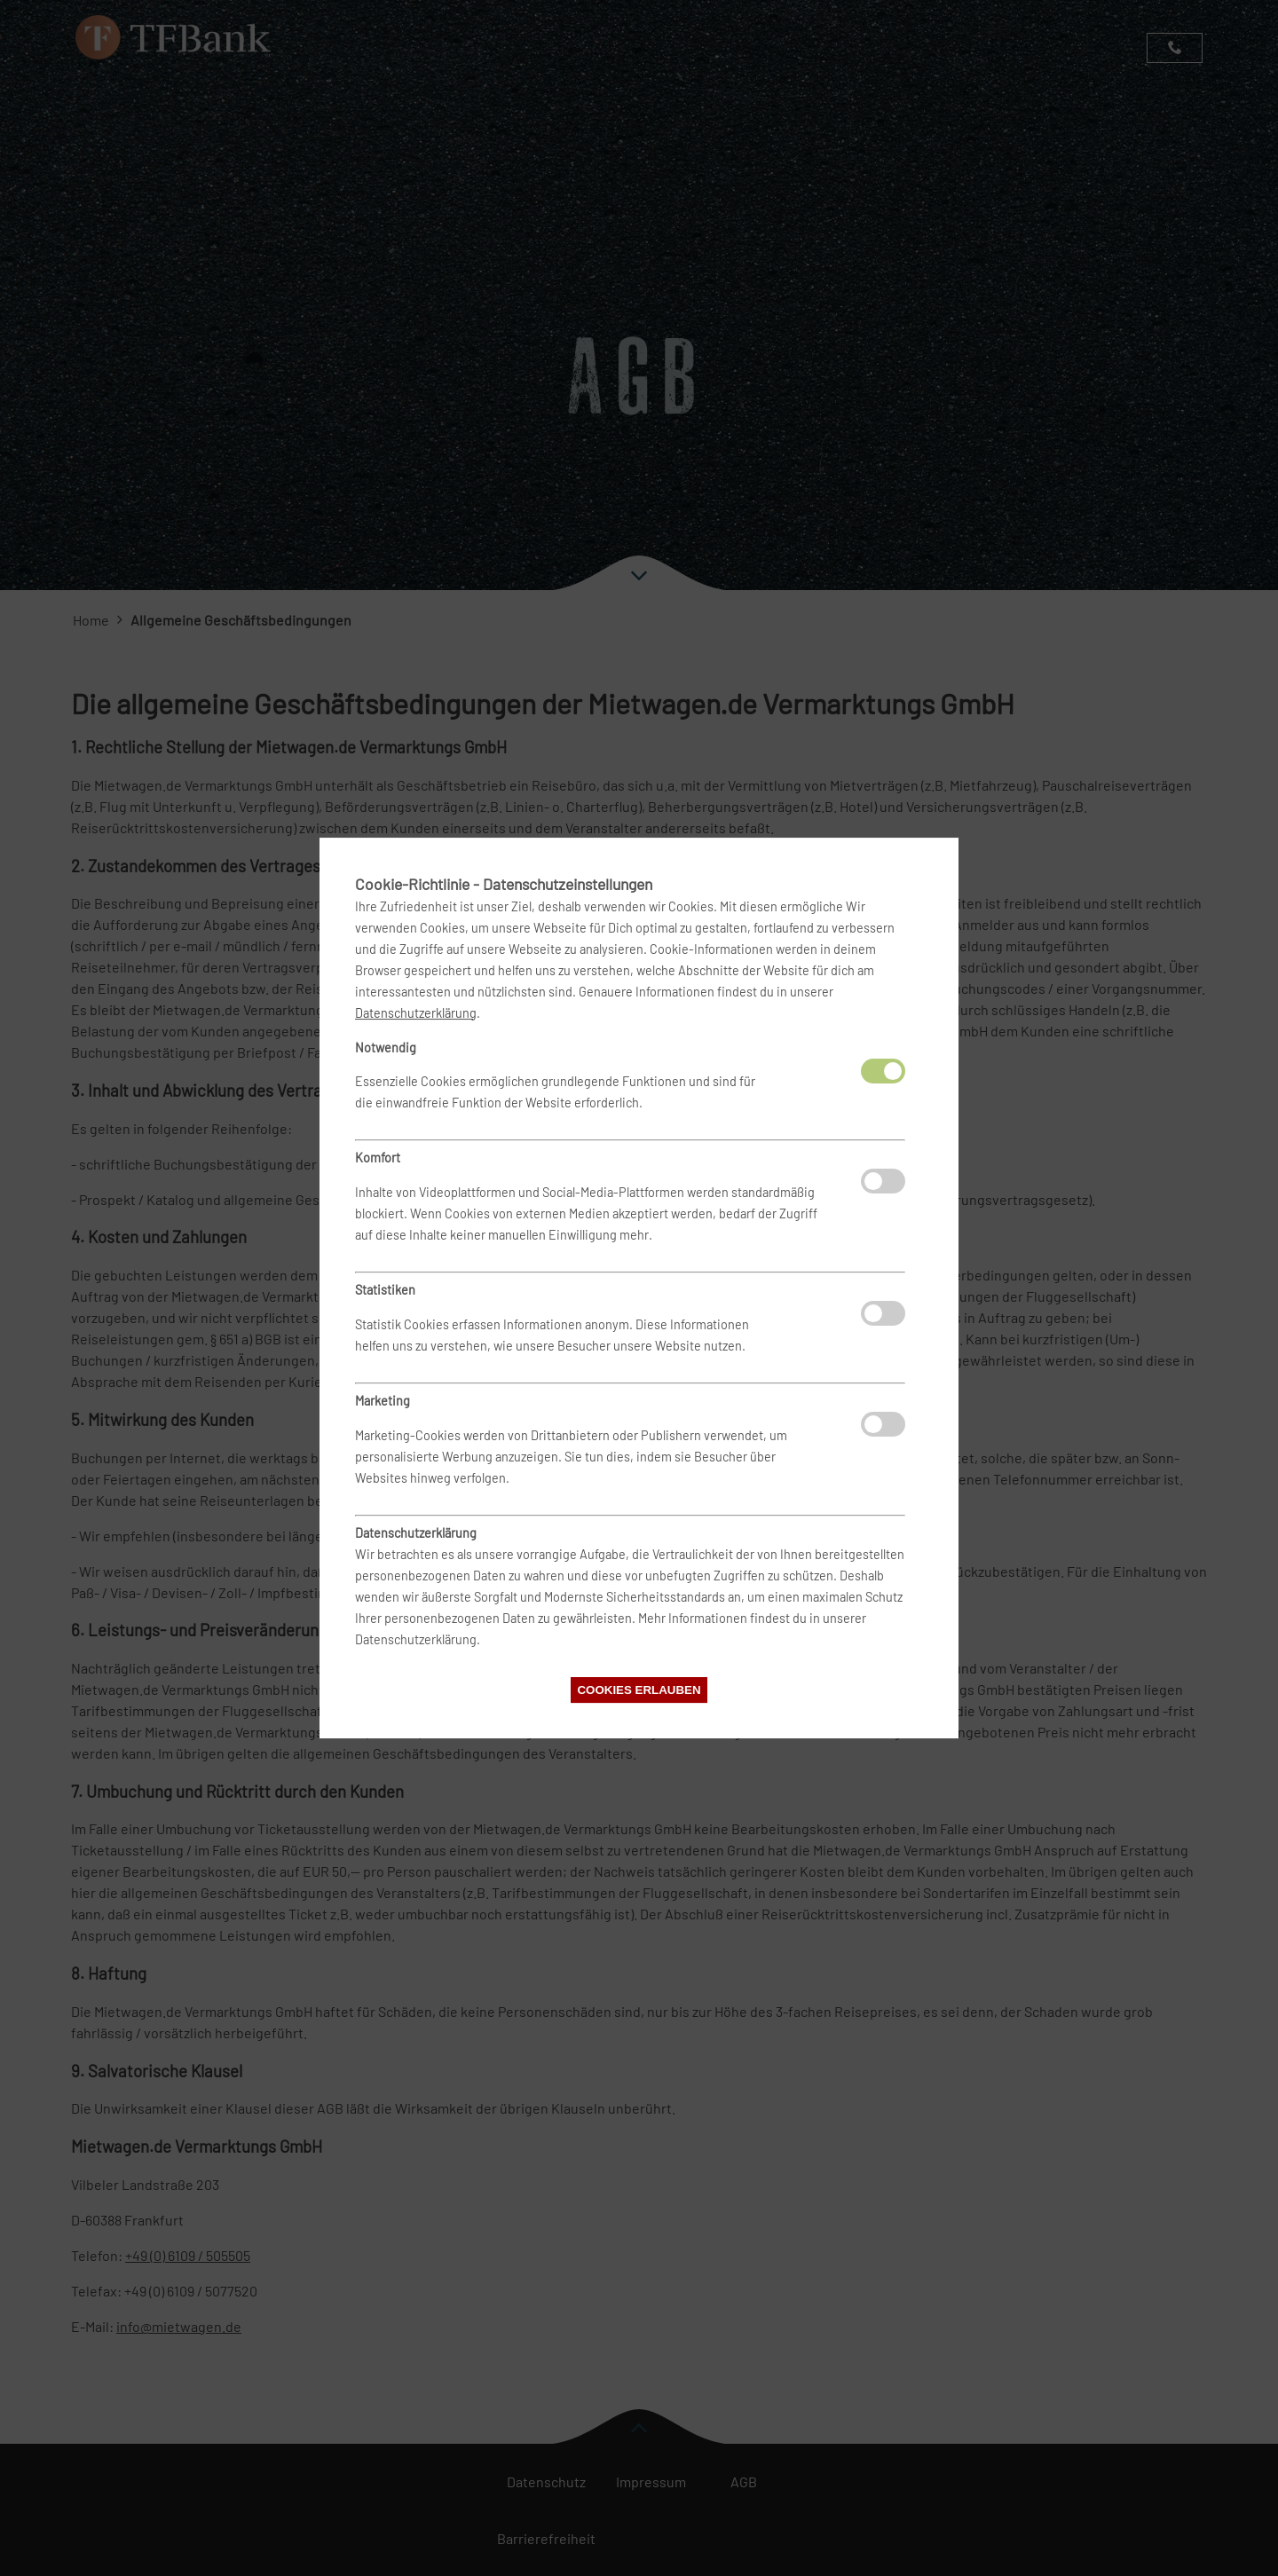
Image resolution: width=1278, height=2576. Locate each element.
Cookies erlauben (638, 1690)
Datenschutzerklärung (416, 1012)
